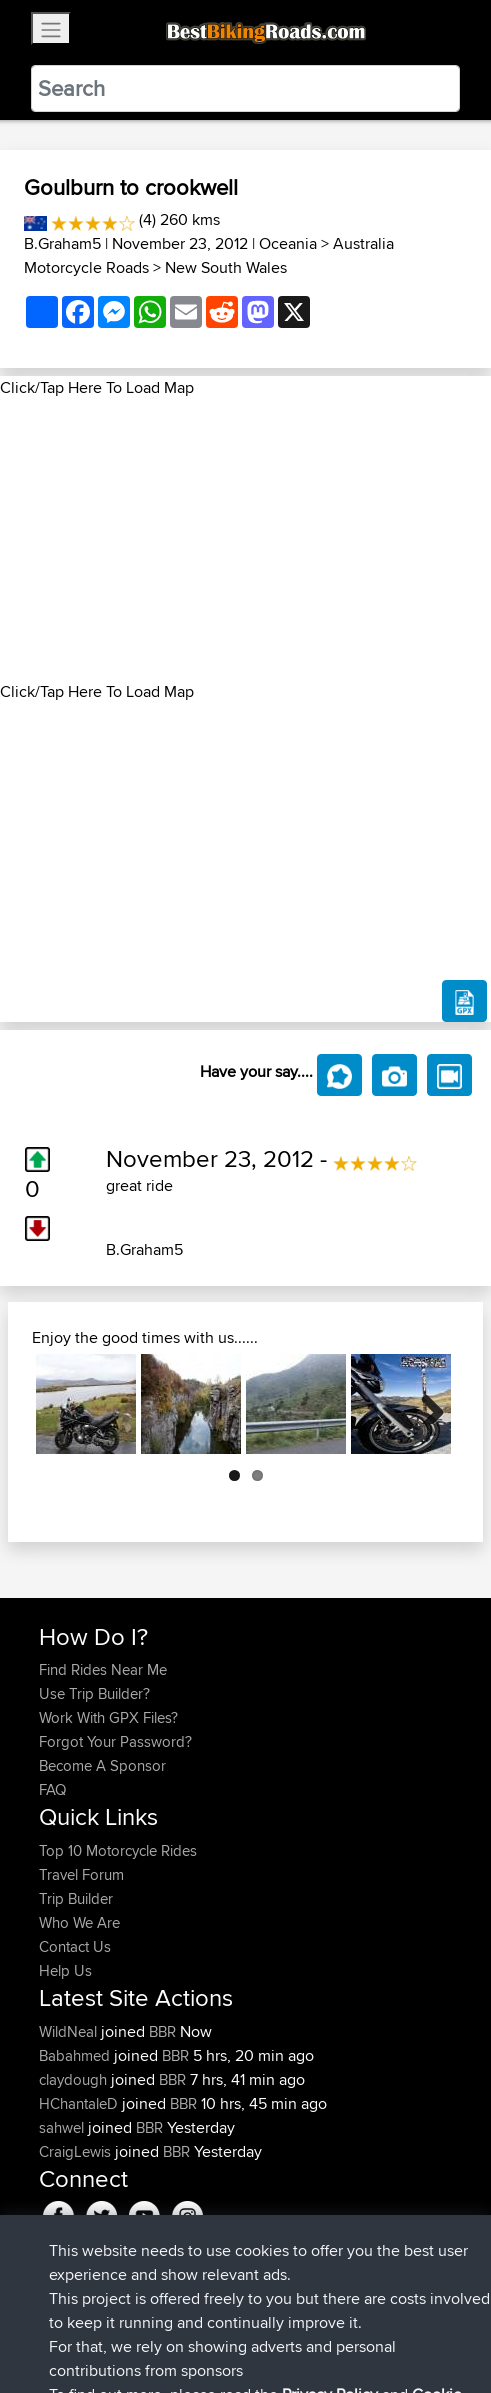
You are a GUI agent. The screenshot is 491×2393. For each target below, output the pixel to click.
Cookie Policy (406, 2315)
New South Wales (226, 267)
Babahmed (76, 2055)
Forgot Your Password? (115, 1741)
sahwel (63, 2127)
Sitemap (225, 2315)
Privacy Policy (307, 2315)
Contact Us (75, 1946)
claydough (75, 2079)
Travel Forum (81, 1874)
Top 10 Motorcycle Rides (118, 1850)
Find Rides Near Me (103, 1669)
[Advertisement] (245, 540)
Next (425, 1404)
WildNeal (70, 2031)
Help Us (65, 1970)
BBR (162, 2031)
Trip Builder (76, 1898)
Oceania (288, 243)
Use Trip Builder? (94, 1693)
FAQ (52, 1789)
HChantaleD (80, 2103)
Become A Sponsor (102, 1765)
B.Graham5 (62, 243)
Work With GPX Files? (108, 1717)
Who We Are (79, 1922)
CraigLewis (77, 2151)
